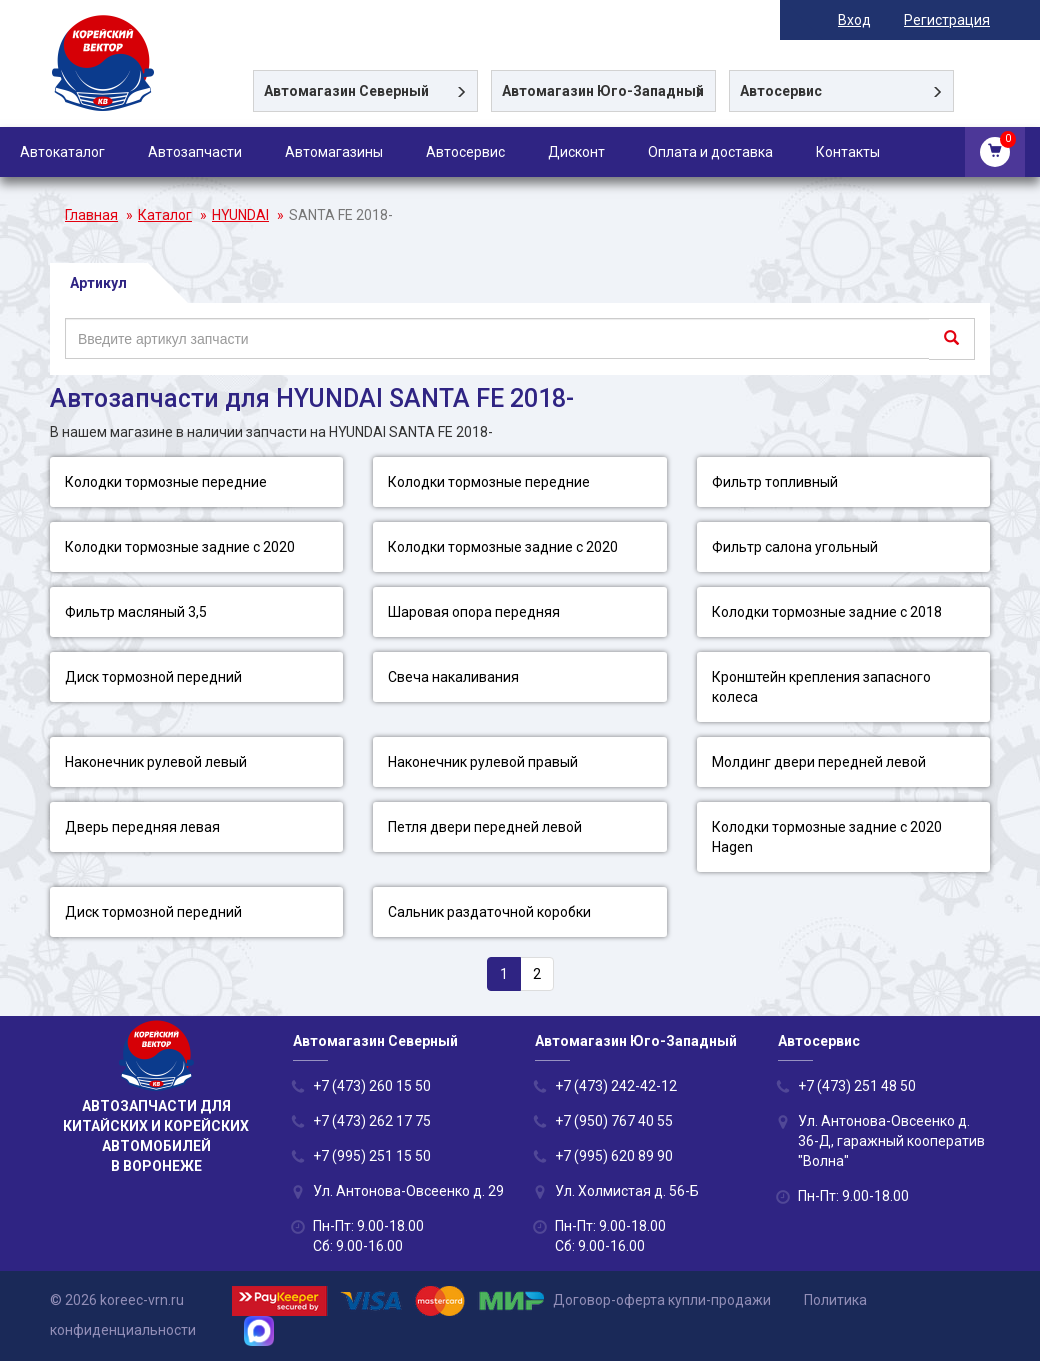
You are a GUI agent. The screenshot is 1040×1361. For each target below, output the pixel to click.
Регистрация (947, 20)
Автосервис (465, 152)
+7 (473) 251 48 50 (857, 1086)
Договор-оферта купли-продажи (662, 1300)
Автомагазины (334, 152)
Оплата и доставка (710, 152)
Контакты (848, 152)
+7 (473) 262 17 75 (372, 1121)
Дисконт (576, 152)
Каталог (165, 215)
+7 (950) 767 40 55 (614, 1121)
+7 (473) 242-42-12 (616, 1086)
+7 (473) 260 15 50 (372, 1086)
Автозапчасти (195, 152)
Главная (91, 215)
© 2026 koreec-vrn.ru (117, 1300)
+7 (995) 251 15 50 (372, 1156)
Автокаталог (62, 152)
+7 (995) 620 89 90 (614, 1156)
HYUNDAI (240, 215)
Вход (854, 20)
